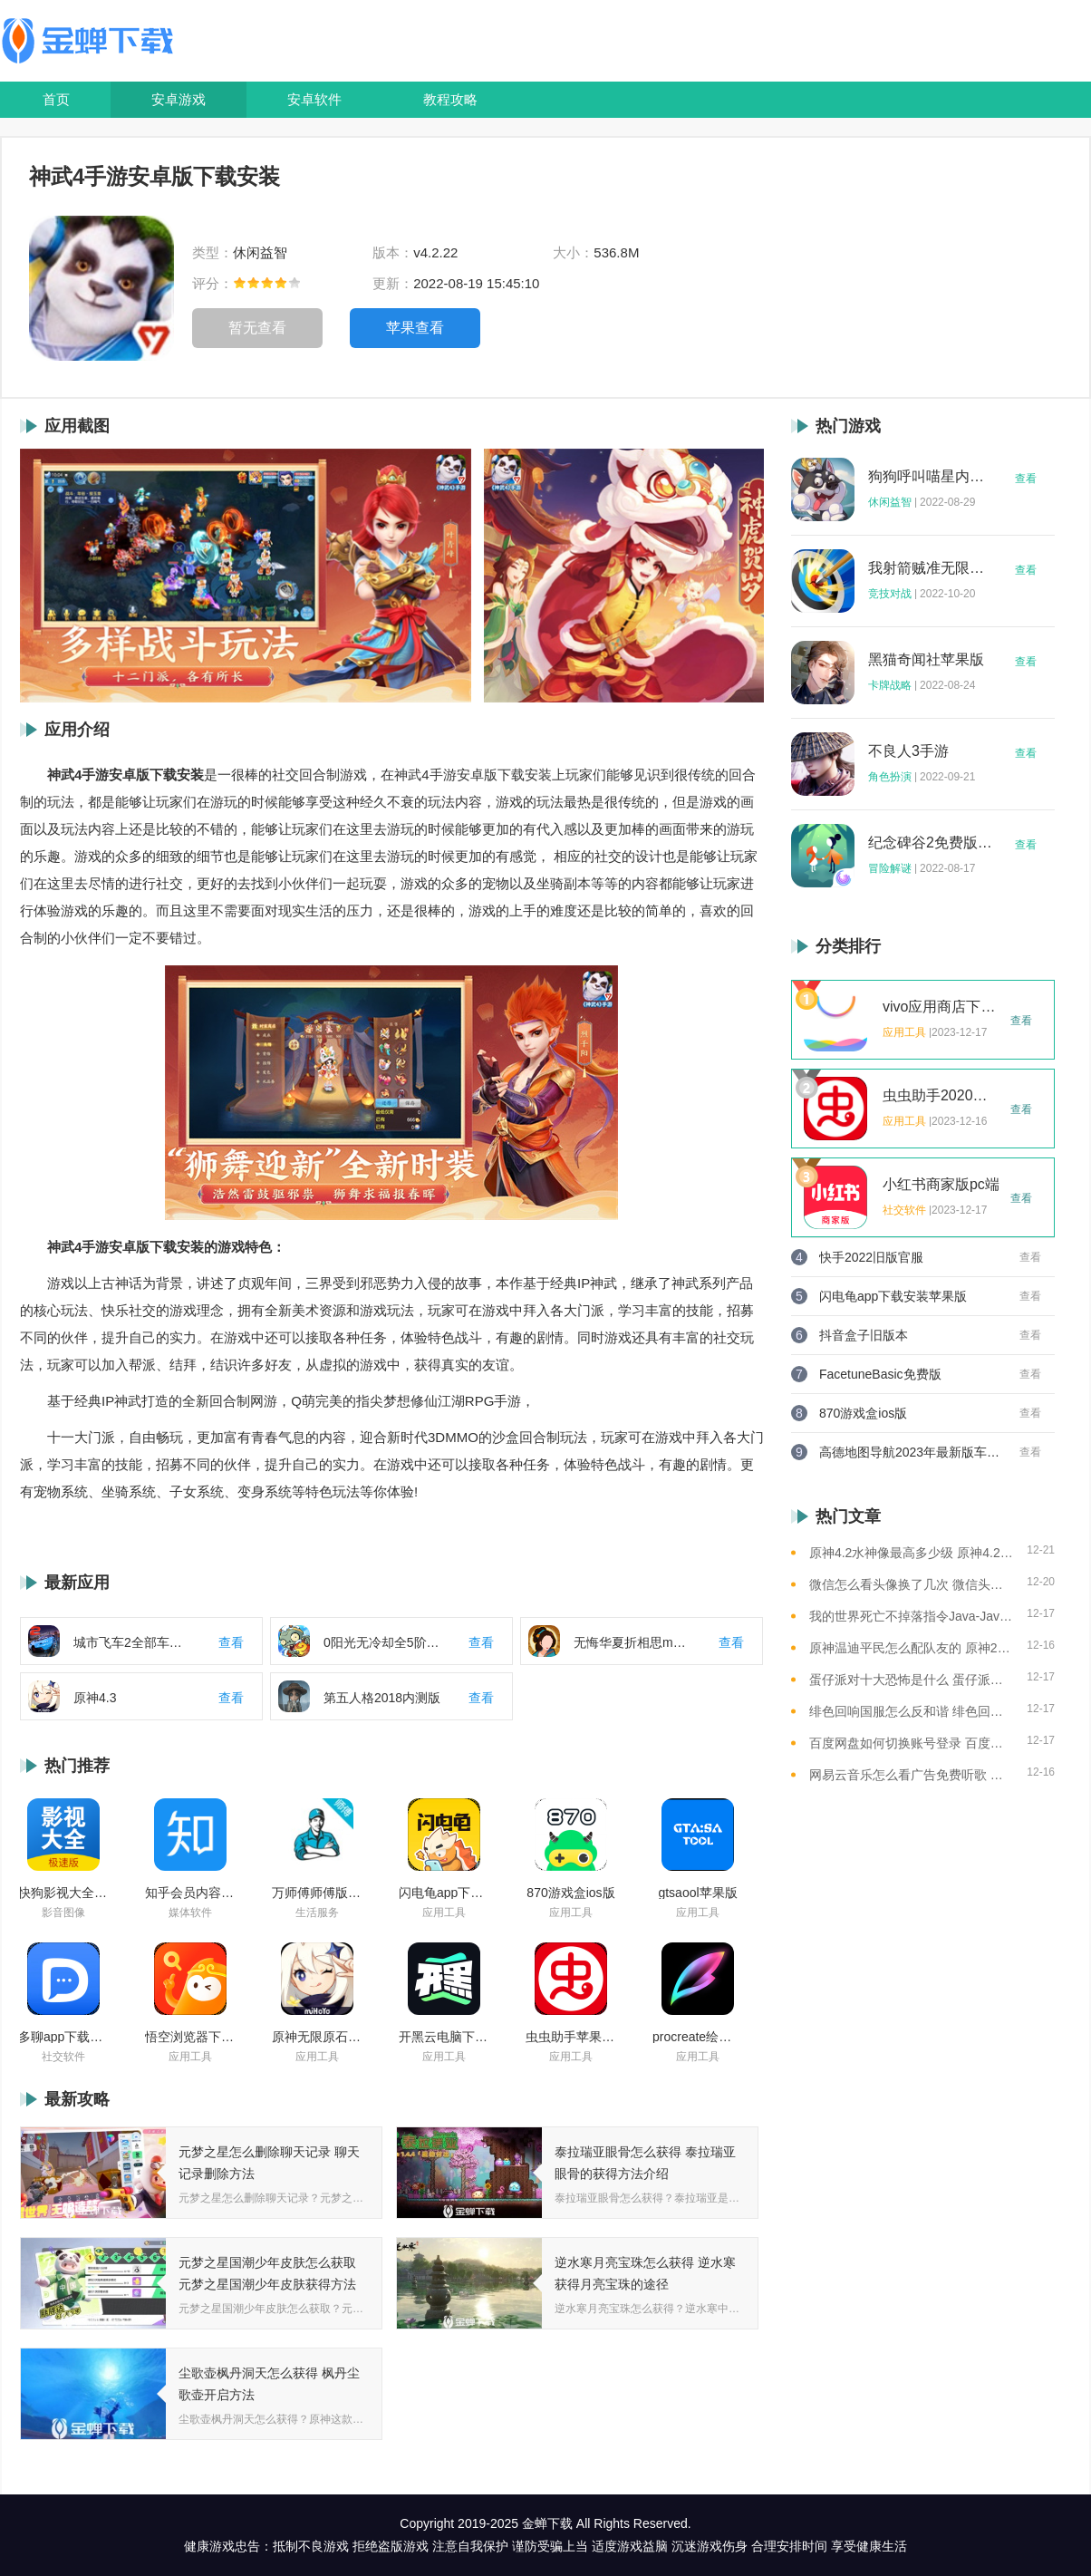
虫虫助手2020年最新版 (941, 1096)
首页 (56, 99)
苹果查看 (415, 327)
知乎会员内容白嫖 (190, 1892)
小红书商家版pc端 (941, 1184)
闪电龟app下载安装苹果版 (444, 1892)
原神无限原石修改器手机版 (317, 2036)
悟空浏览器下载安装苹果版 (190, 2036)
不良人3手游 (908, 751)
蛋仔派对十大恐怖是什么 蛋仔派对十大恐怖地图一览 (911, 1679)
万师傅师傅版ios (317, 1892)
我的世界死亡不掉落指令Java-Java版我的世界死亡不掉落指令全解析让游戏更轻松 (911, 1616)
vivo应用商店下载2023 (941, 1007)
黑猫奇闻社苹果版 (926, 660)
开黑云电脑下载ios (444, 2036)
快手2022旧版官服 (871, 1257)
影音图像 (63, 1912)
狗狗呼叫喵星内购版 (930, 477)
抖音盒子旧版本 (863, 1335)
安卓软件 (314, 99)
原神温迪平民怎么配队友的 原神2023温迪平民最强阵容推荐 (911, 1648)
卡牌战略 (890, 685)
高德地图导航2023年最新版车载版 (909, 1452)
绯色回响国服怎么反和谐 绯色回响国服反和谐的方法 (911, 1711)
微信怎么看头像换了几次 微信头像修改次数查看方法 (911, 1584)
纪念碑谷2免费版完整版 (930, 843)
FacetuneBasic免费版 (880, 1374)
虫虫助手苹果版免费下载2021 (571, 2036)
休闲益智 (890, 502)
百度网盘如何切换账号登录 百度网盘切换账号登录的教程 (911, 1743)
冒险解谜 (890, 868)
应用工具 (444, 1912)
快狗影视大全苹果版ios (63, 1892)
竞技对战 (890, 593)
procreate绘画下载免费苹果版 (697, 2036)
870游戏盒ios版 (570, 1892)
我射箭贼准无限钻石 (930, 568)
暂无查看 (257, 327)
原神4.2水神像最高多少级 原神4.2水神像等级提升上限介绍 (911, 1552)
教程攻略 (450, 99)
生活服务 (317, 1912)
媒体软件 (190, 1912)
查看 (1026, 478)
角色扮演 (890, 776)
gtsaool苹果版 (697, 1892)
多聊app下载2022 (63, 2036)
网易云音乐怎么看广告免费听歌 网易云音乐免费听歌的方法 (911, 1774)
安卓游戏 (178, 99)
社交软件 (63, 2056)
